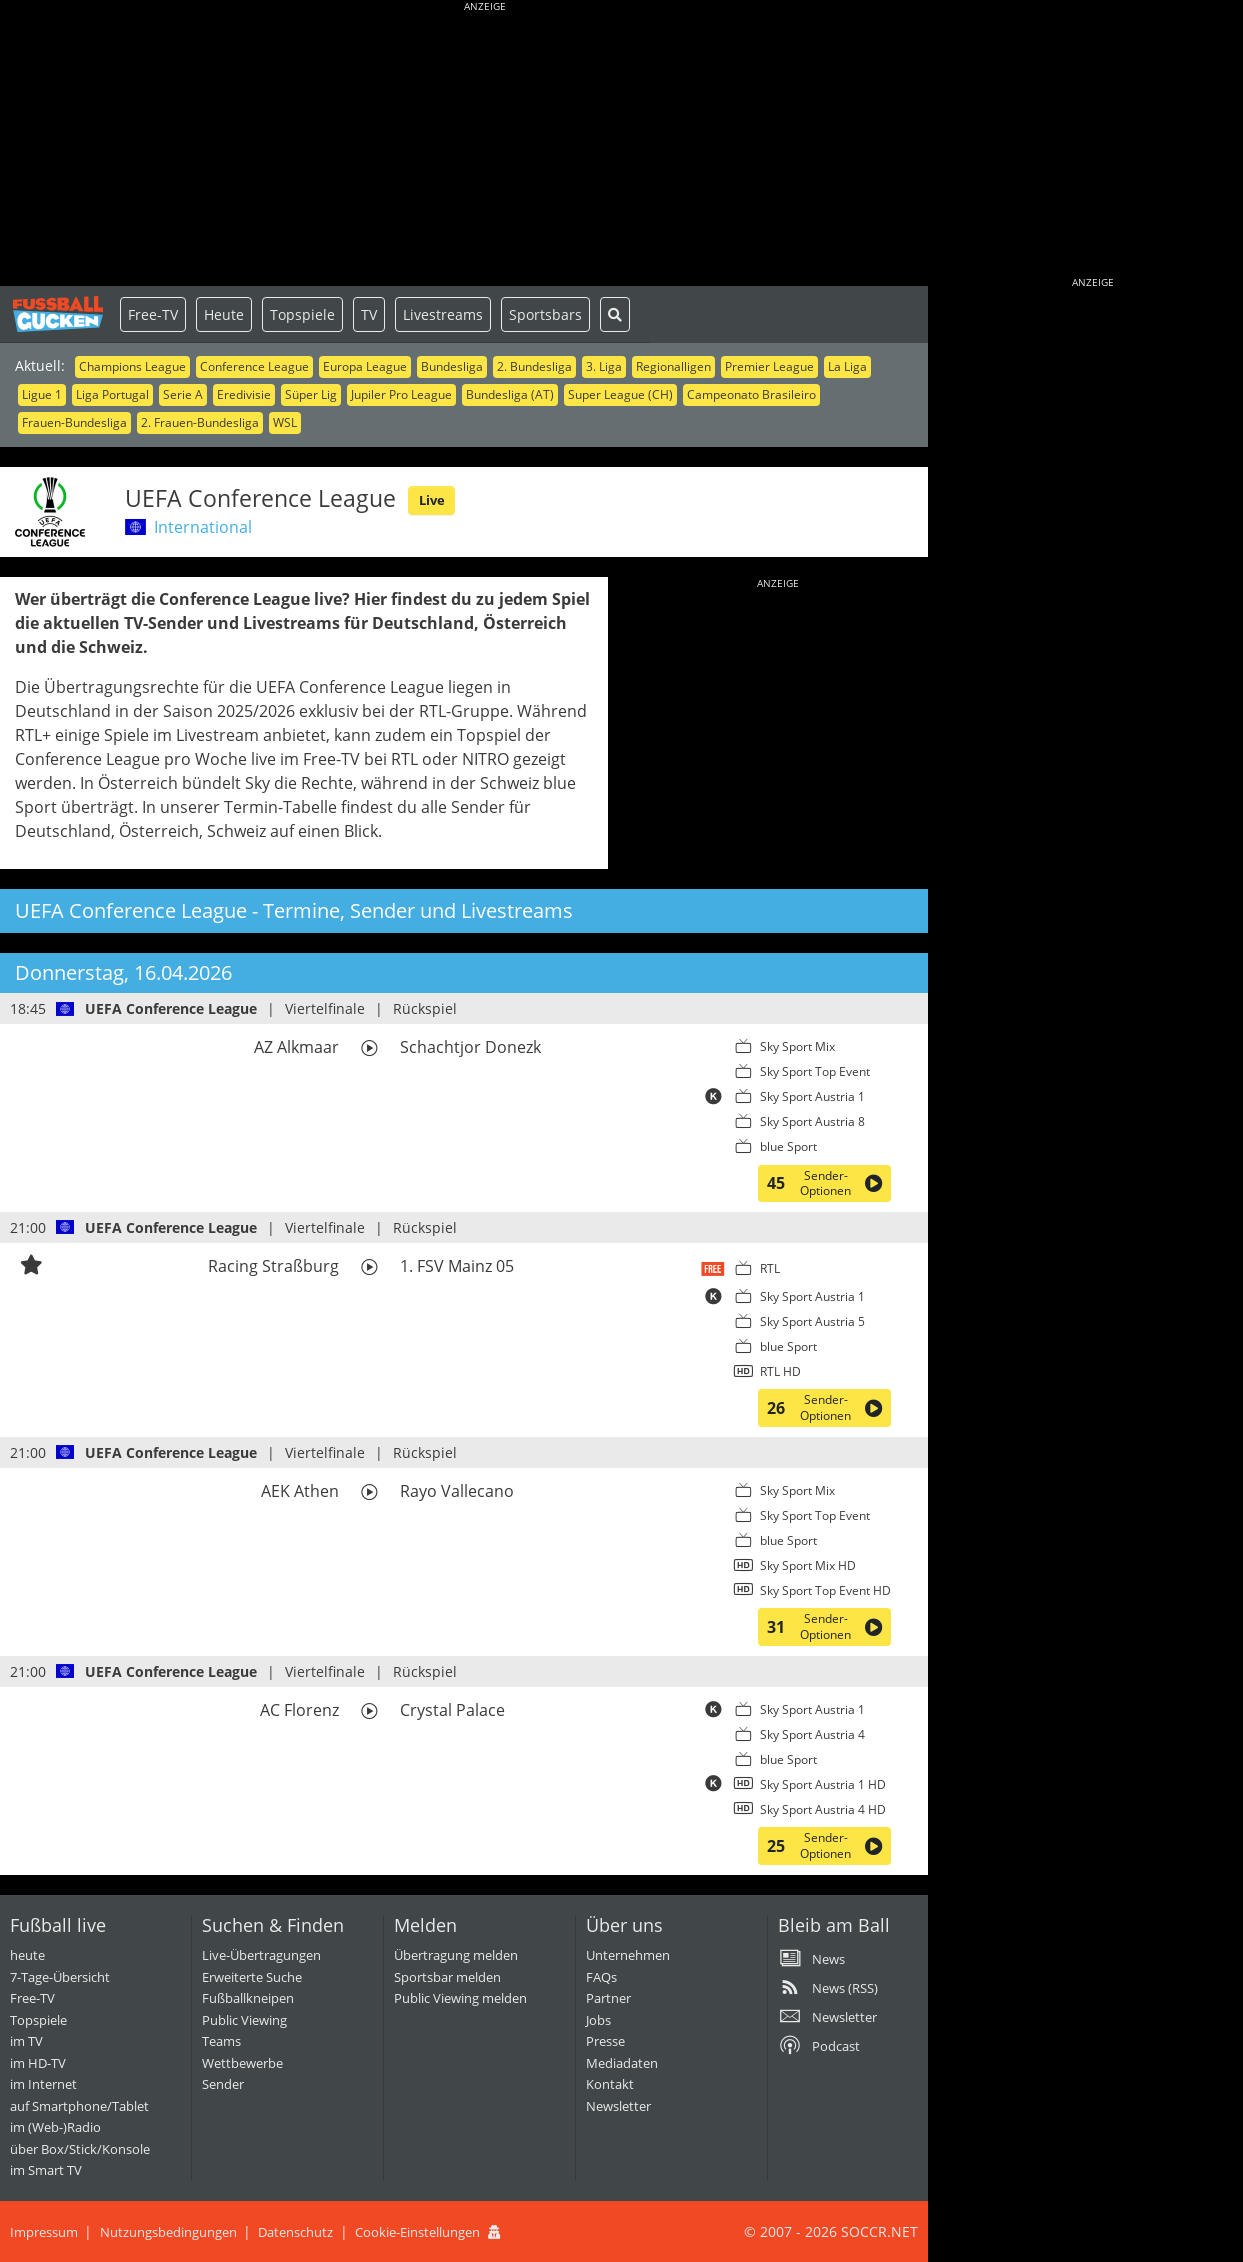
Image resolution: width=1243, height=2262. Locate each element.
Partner (608, 1998)
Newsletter (618, 2106)
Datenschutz (295, 2232)
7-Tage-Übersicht (60, 1977)
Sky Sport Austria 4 (812, 1734)
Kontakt (610, 2084)
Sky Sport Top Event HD (825, 1590)
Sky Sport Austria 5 (812, 1321)
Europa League (365, 366)
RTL (770, 1268)
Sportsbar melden (447, 1977)
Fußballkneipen (248, 1998)
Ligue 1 (42, 394)
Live (432, 500)
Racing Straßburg (273, 1266)
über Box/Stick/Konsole (80, 2149)
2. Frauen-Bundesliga (200, 422)
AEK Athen (300, 1491)
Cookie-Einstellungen (417, 2232)
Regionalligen (673, 366)
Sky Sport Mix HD (808, 1565)
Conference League (254, 366)
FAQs (601, 1977)
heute (27, 1955)
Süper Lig (311, 394)
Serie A (183, 394)
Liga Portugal (112, 394)
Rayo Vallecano (457, 1491)
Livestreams (443, 314)
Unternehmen (628, 1955)
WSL (285, 422)
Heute (224, 314)
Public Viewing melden (460, 1998)
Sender (223, 2084)
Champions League (132, 366)
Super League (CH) (620, 394)
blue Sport (788, 1146)
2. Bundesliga (534, 366)
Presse (605, 2041)
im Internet (43, 2084)
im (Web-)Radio (55, 2127)
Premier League (769, 366)
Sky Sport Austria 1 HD (823, 1784)
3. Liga (604, 366)
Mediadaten (622, 2063)
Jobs (598, 2020)
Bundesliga (452, 366)
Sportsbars (545, 314)
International (203, 527)
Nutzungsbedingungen (168, 2232)
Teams (221, 2041)
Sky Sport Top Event (815, 1071)
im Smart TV (46, 2170)
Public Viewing (244, 2020)
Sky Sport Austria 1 (812, 1096)
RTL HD (780, 1371)
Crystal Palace (452, 1710)
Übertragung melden (456, 1955)
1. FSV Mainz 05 (457, 1266)
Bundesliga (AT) (510, 394)
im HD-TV (38, 2063)
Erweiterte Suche (252, 1977)
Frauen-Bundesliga (74, 422)
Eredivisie (244, 394)
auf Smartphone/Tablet (79, 2106)
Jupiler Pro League (401, 394)
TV (369, 314)
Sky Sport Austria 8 (812, 1121)
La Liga (847, 366)
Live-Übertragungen (261, 1955)
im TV (26, 2041)
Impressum (44, 2232)
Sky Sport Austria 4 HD (823, 1809)
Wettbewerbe (242, 2063)
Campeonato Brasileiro (751, 394)
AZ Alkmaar (296, 1047)
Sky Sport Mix (797, 1046)
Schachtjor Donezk (470, 1047)
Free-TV (153, 314)
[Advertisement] (485, 145)
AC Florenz (299, 1710)
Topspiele (302, 314)
